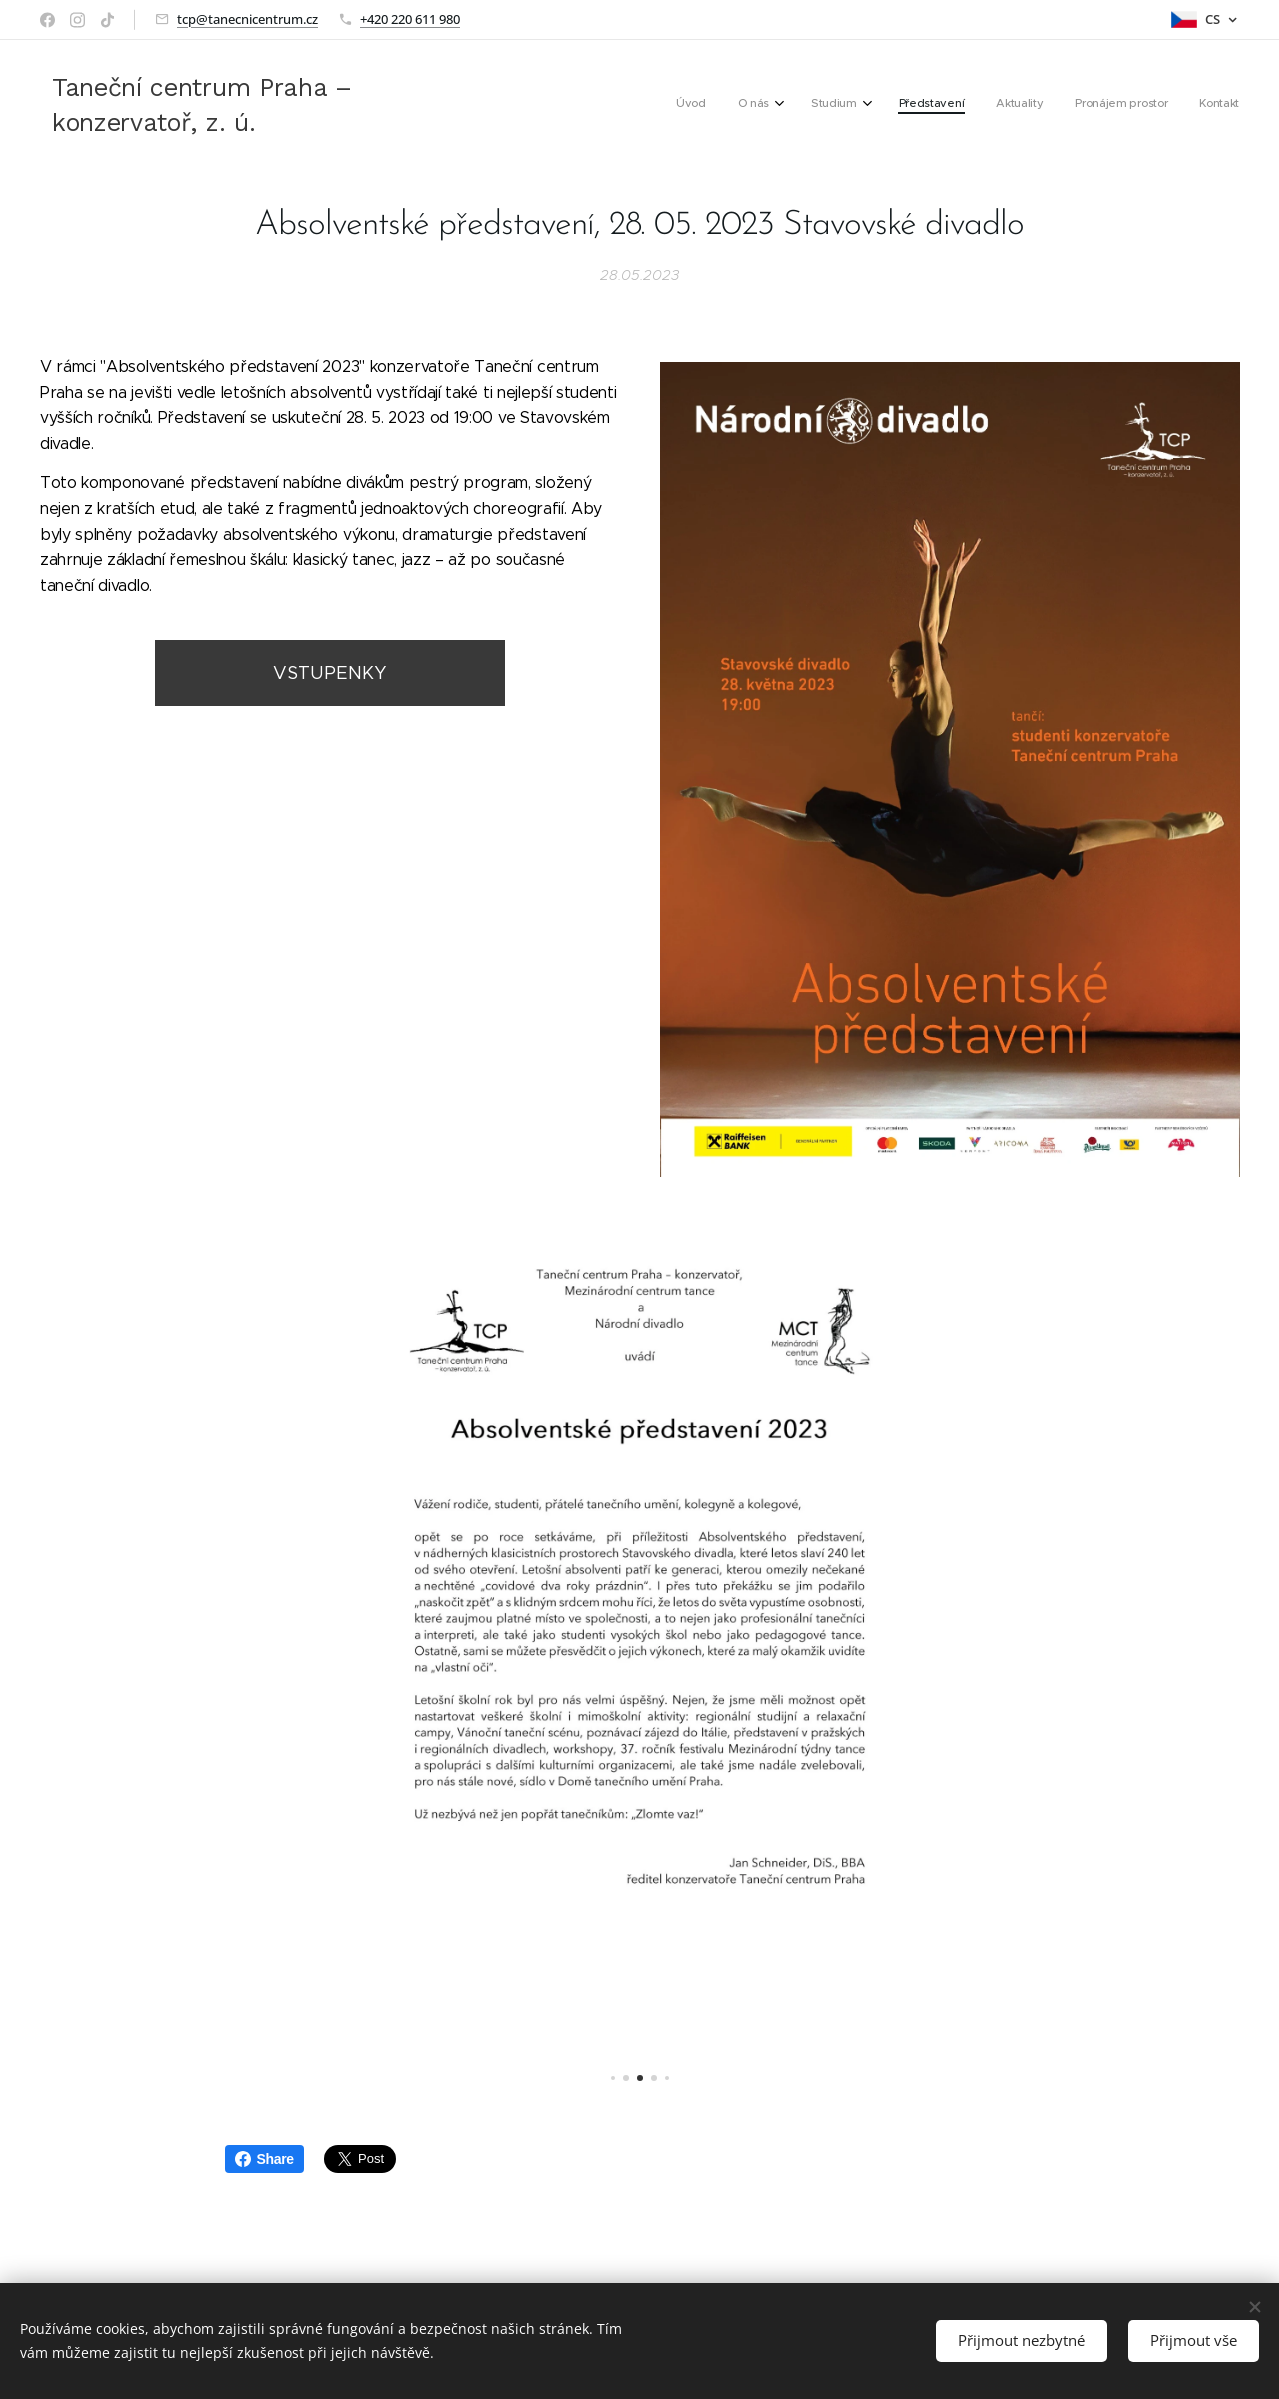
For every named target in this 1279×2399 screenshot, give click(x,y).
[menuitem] (1032, 105)
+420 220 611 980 (410, 19)
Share (264, 2159)
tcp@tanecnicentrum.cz (247, 19)
